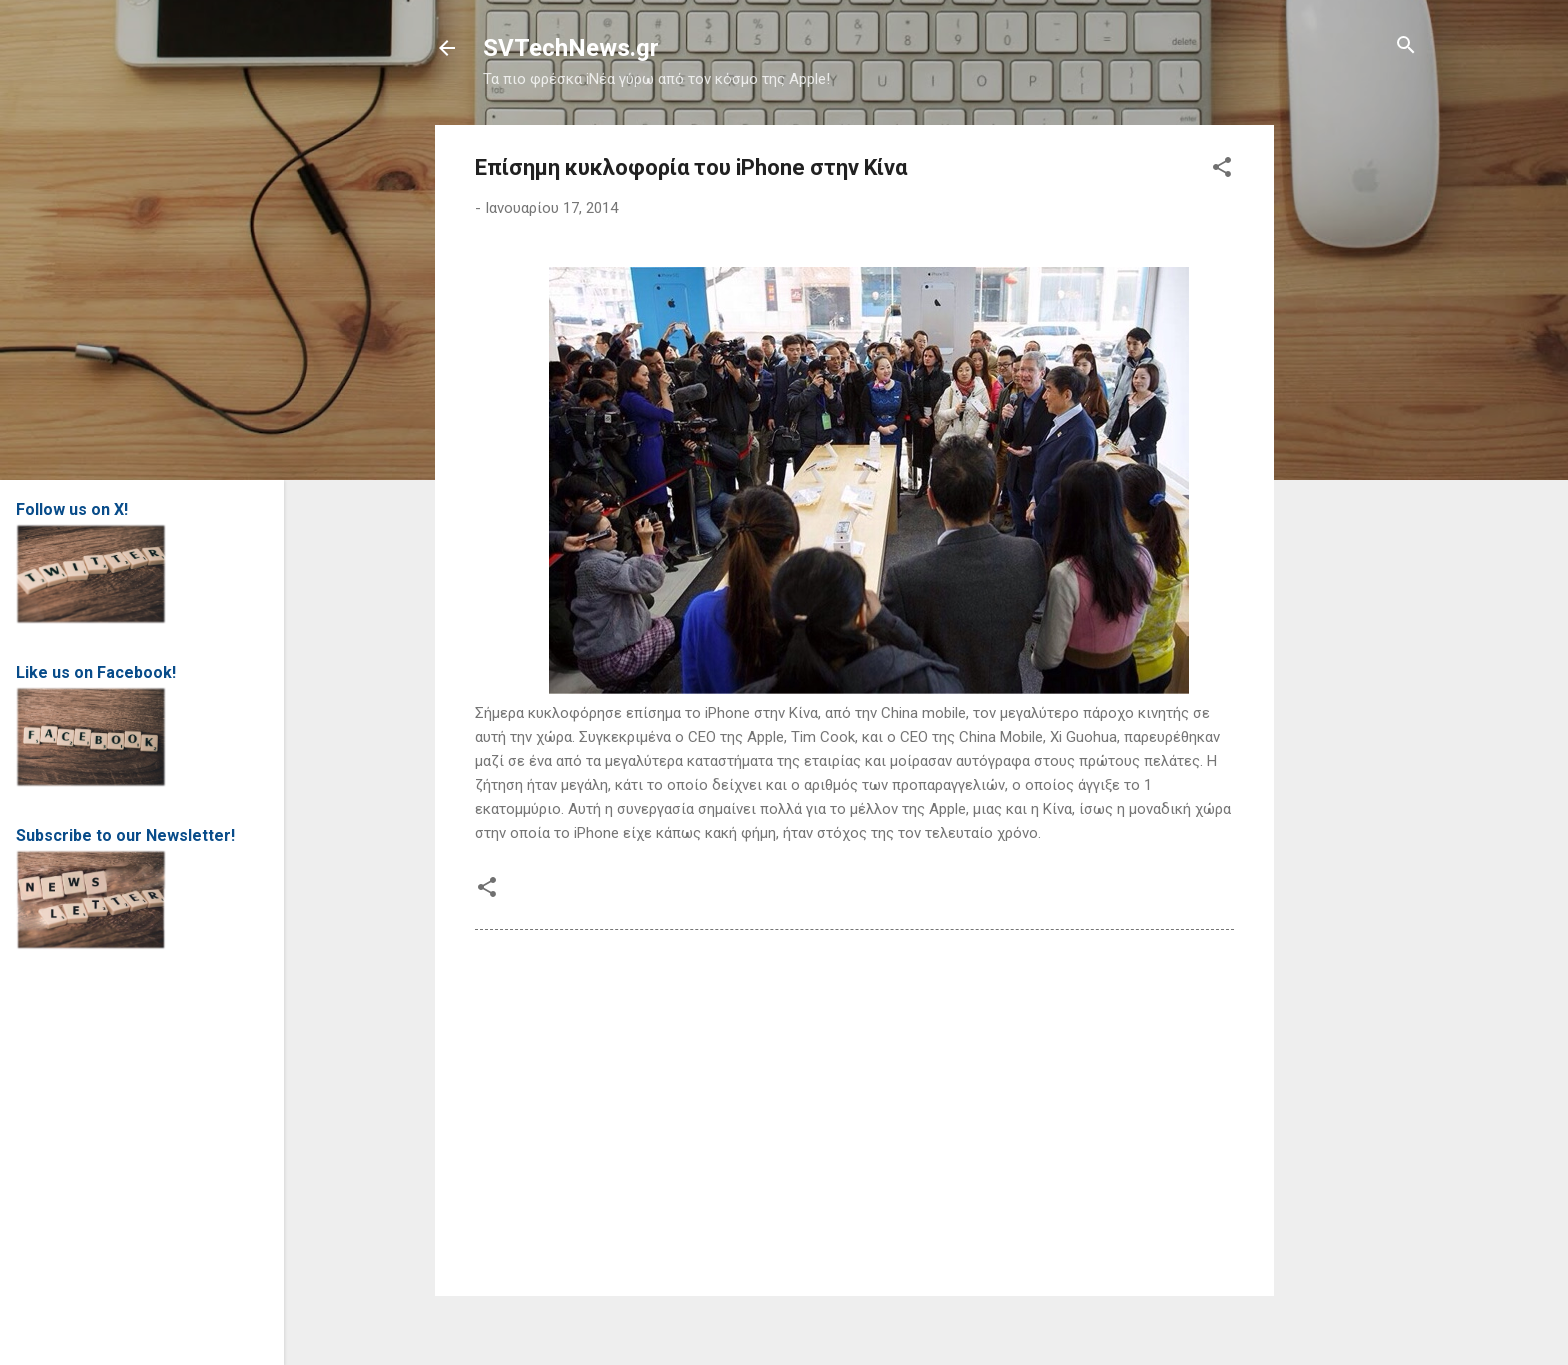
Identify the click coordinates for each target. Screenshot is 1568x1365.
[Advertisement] (1354, 425)
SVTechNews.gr (571, 48)
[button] (1222, 168)
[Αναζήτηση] (1406, 46)
